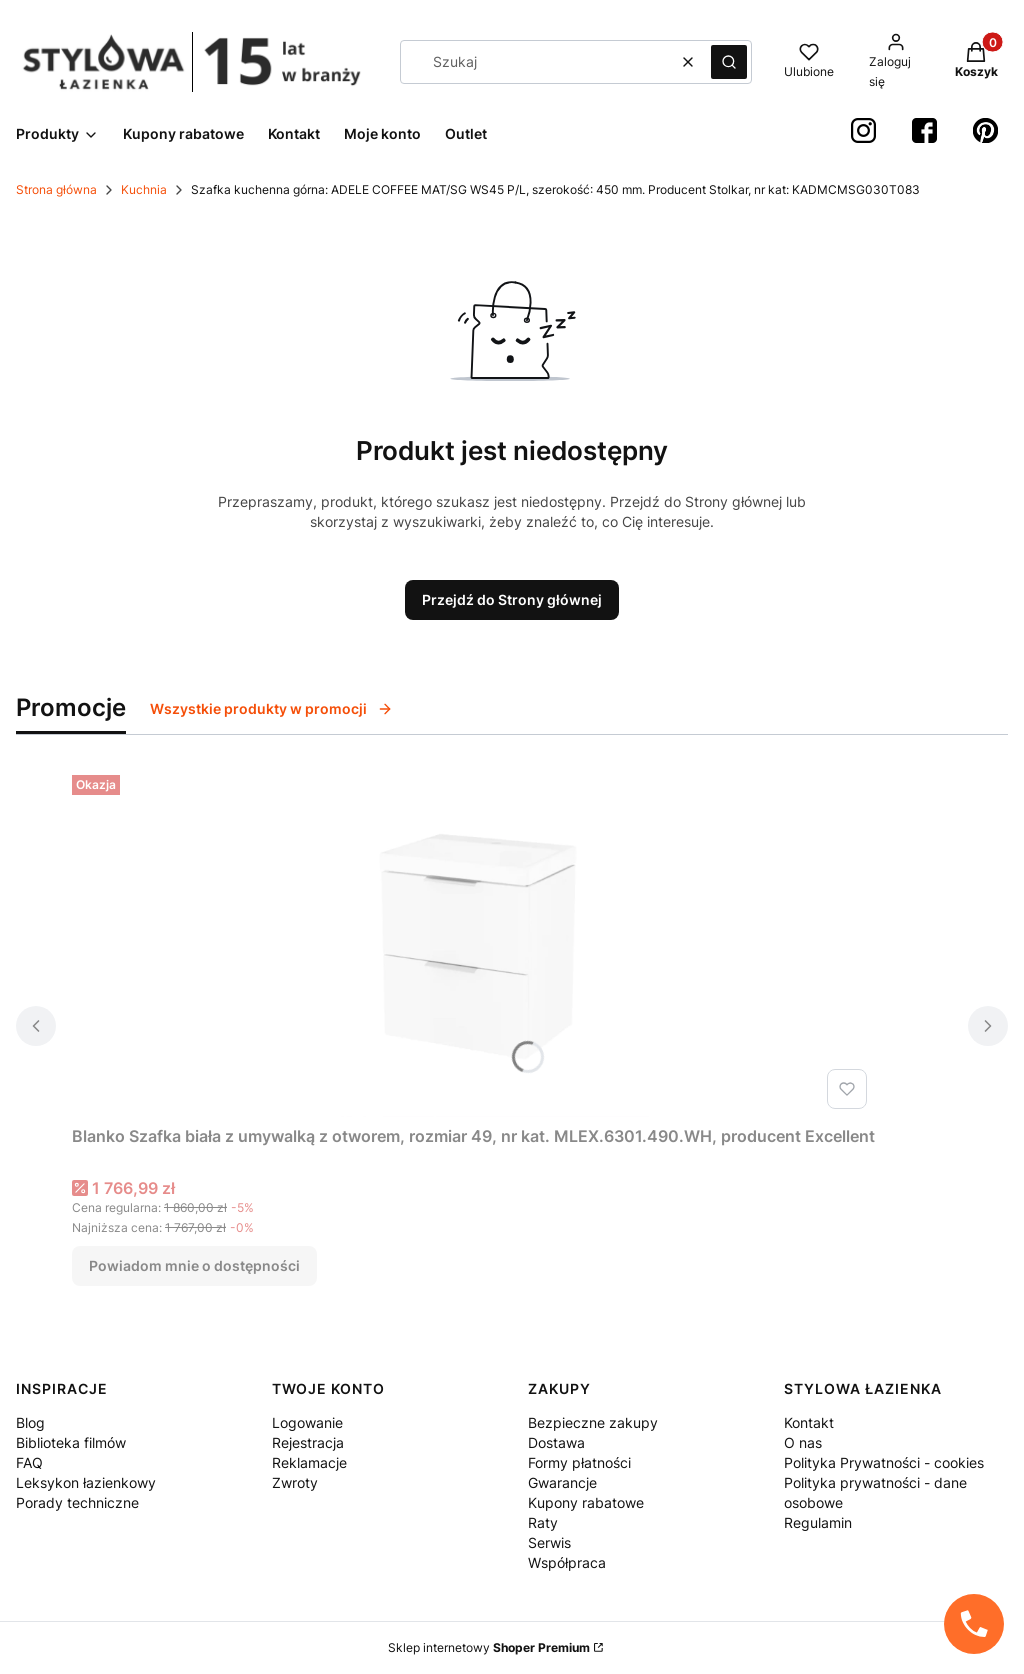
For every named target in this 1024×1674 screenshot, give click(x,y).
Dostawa (556, 1442)
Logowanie (307, 1422)
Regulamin (818, 1522)
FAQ (29, 1462)
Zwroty (295, 1482)
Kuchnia (144, 189)
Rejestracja (308, 1442)
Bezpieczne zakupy (593, 1422)
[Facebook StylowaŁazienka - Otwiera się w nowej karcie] (924, 130)
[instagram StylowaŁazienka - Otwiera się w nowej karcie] (863, 130)
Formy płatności (579, 1462)
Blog (30, 1422)
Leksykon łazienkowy (86, 1482)
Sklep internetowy (489, 1647)
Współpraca (567, 1562)
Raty (543, 1522)
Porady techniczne (77, 1502)
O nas (803, 1442)
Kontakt (809, 1422)
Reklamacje (309, 1462)
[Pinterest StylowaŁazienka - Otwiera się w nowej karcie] (985, 130)
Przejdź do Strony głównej (512, 599)
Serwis (549, 1542)
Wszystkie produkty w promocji (271, 708)
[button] (729, 62)
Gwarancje (562, 1482)
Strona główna (56, 189)
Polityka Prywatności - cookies (884, 1462)
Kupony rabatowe (586, 1502)
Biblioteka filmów (71, 1442)
